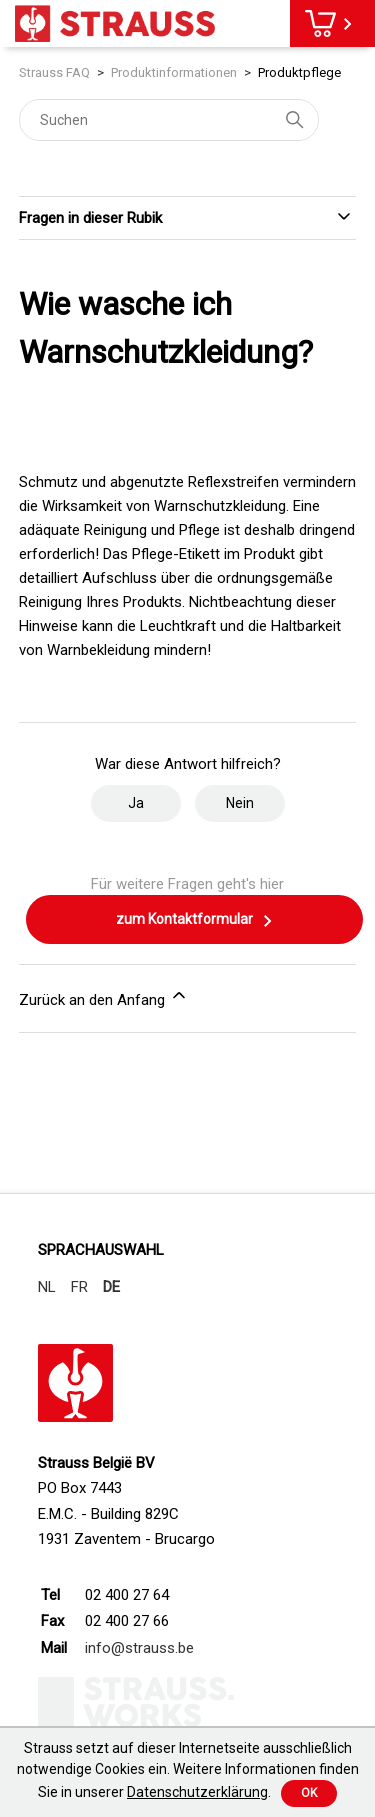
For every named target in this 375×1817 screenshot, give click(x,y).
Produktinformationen (174, 72)
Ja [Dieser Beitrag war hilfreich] (136, 803)
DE (111, 1287)
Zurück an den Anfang (104, 997)
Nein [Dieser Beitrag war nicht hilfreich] (240, 803)
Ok (309, 1793)
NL (47, 1287)
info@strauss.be (139, 1648)
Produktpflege (299, 72)
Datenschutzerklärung (197, 1792)
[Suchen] (169, 120)
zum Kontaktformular (195, 921)
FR (79, 1287)
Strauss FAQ (54, 72)
